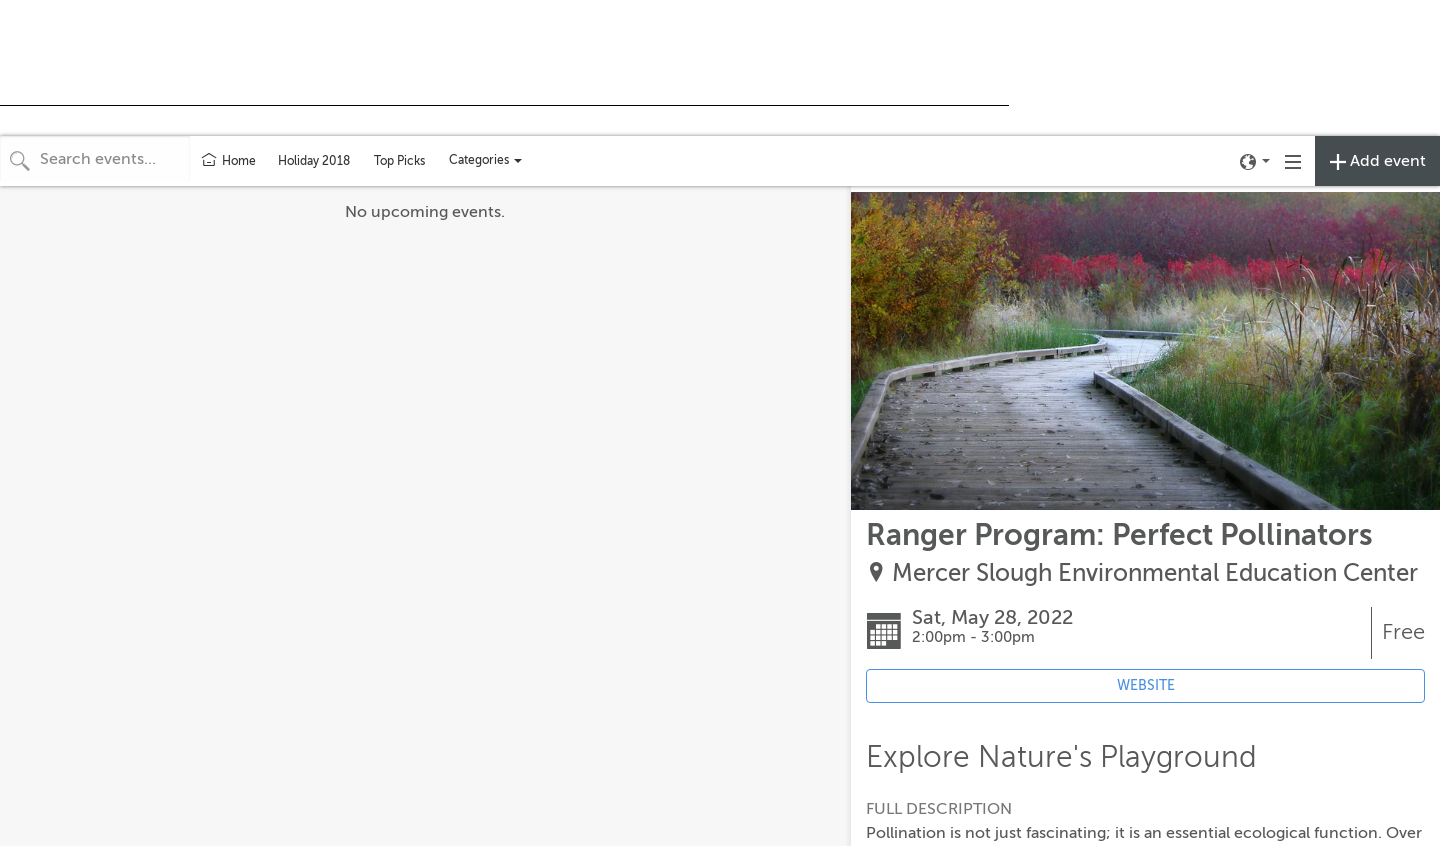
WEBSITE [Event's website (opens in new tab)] (1146, 685)
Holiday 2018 (314, 161)
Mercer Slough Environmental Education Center (1155, 573)
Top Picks (399, 161)
